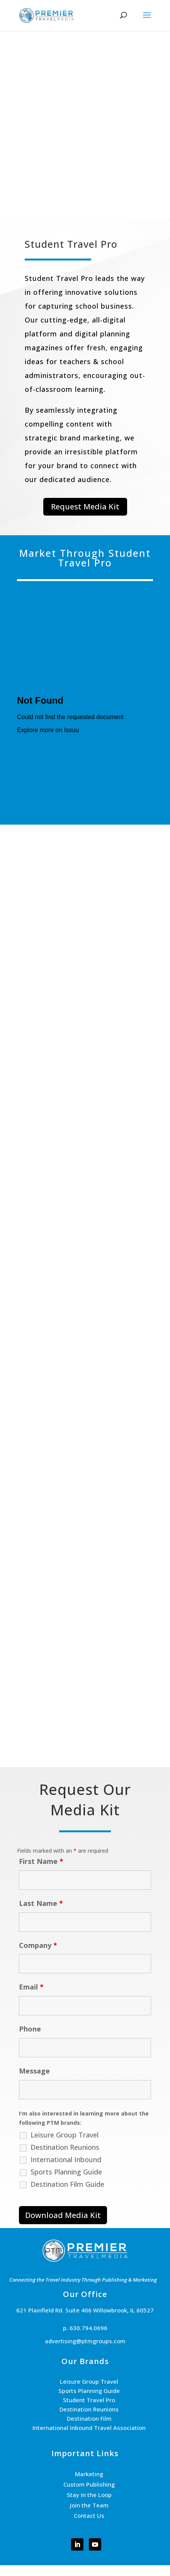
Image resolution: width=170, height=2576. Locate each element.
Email (31, 1986)
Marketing (89, 2474)
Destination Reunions (65, 2147)
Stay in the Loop (89, 2495)
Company (38, 1945)
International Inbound (66, 2159)
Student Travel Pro (89, 2400)
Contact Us (89, 2515)
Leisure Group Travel (65, 2135)
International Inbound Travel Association (89, 2427)
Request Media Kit (85, 506)
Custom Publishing (89, 2484)
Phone (30, 2028)
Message (34, 2070)
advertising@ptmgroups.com (85, 2341)
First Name (41, 1861)
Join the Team (89, 2505)
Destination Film (89, 2418)
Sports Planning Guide (66, 2172)
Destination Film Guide (67, 2184)
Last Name (41, 1903)
